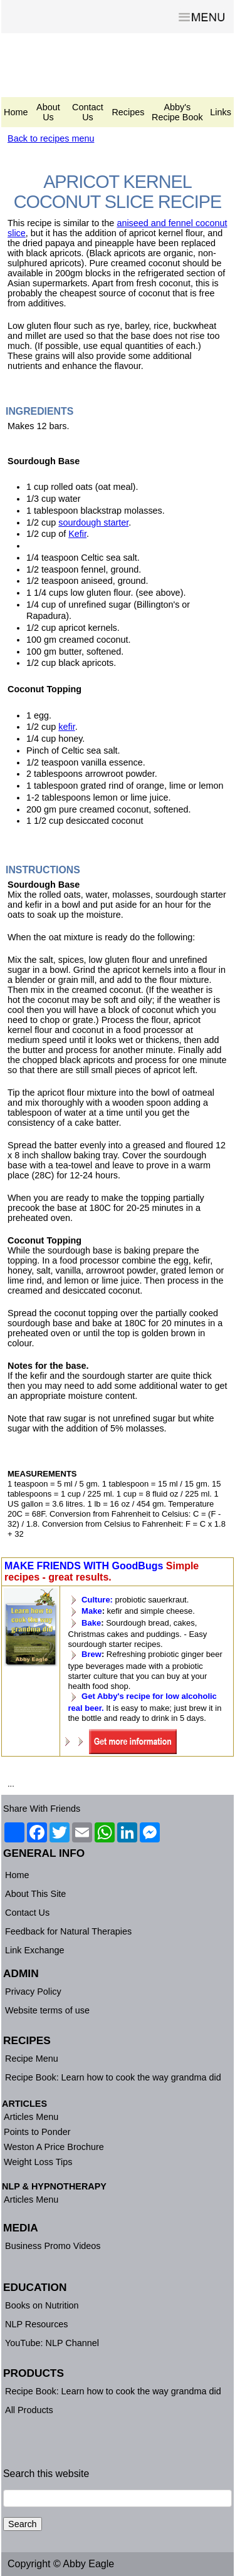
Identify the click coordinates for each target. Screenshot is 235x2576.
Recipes (128, 112)
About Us (48, 112)
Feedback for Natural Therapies (68, 1931)
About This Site (35, 1894)
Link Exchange (34, 1950)
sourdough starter (93, 522)
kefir (66, 727)
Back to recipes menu (51, 138)
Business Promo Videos (53, 2246)
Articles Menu (31, 2117)
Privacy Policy (33, 1992)
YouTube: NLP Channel (52, 2343)
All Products (29, 2410)
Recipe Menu (31, 2059)
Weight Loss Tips (38, 2162)
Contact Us (87, 112)
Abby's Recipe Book (177, 112)
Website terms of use (47, 2010)
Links (220, 112)
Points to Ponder (37, 2132)
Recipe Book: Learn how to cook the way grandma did (113, 2077)
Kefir (77, 534)
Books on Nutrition (42, 2305)
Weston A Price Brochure (54, 2147)
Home (16, 112)
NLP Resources (36, 2324)
